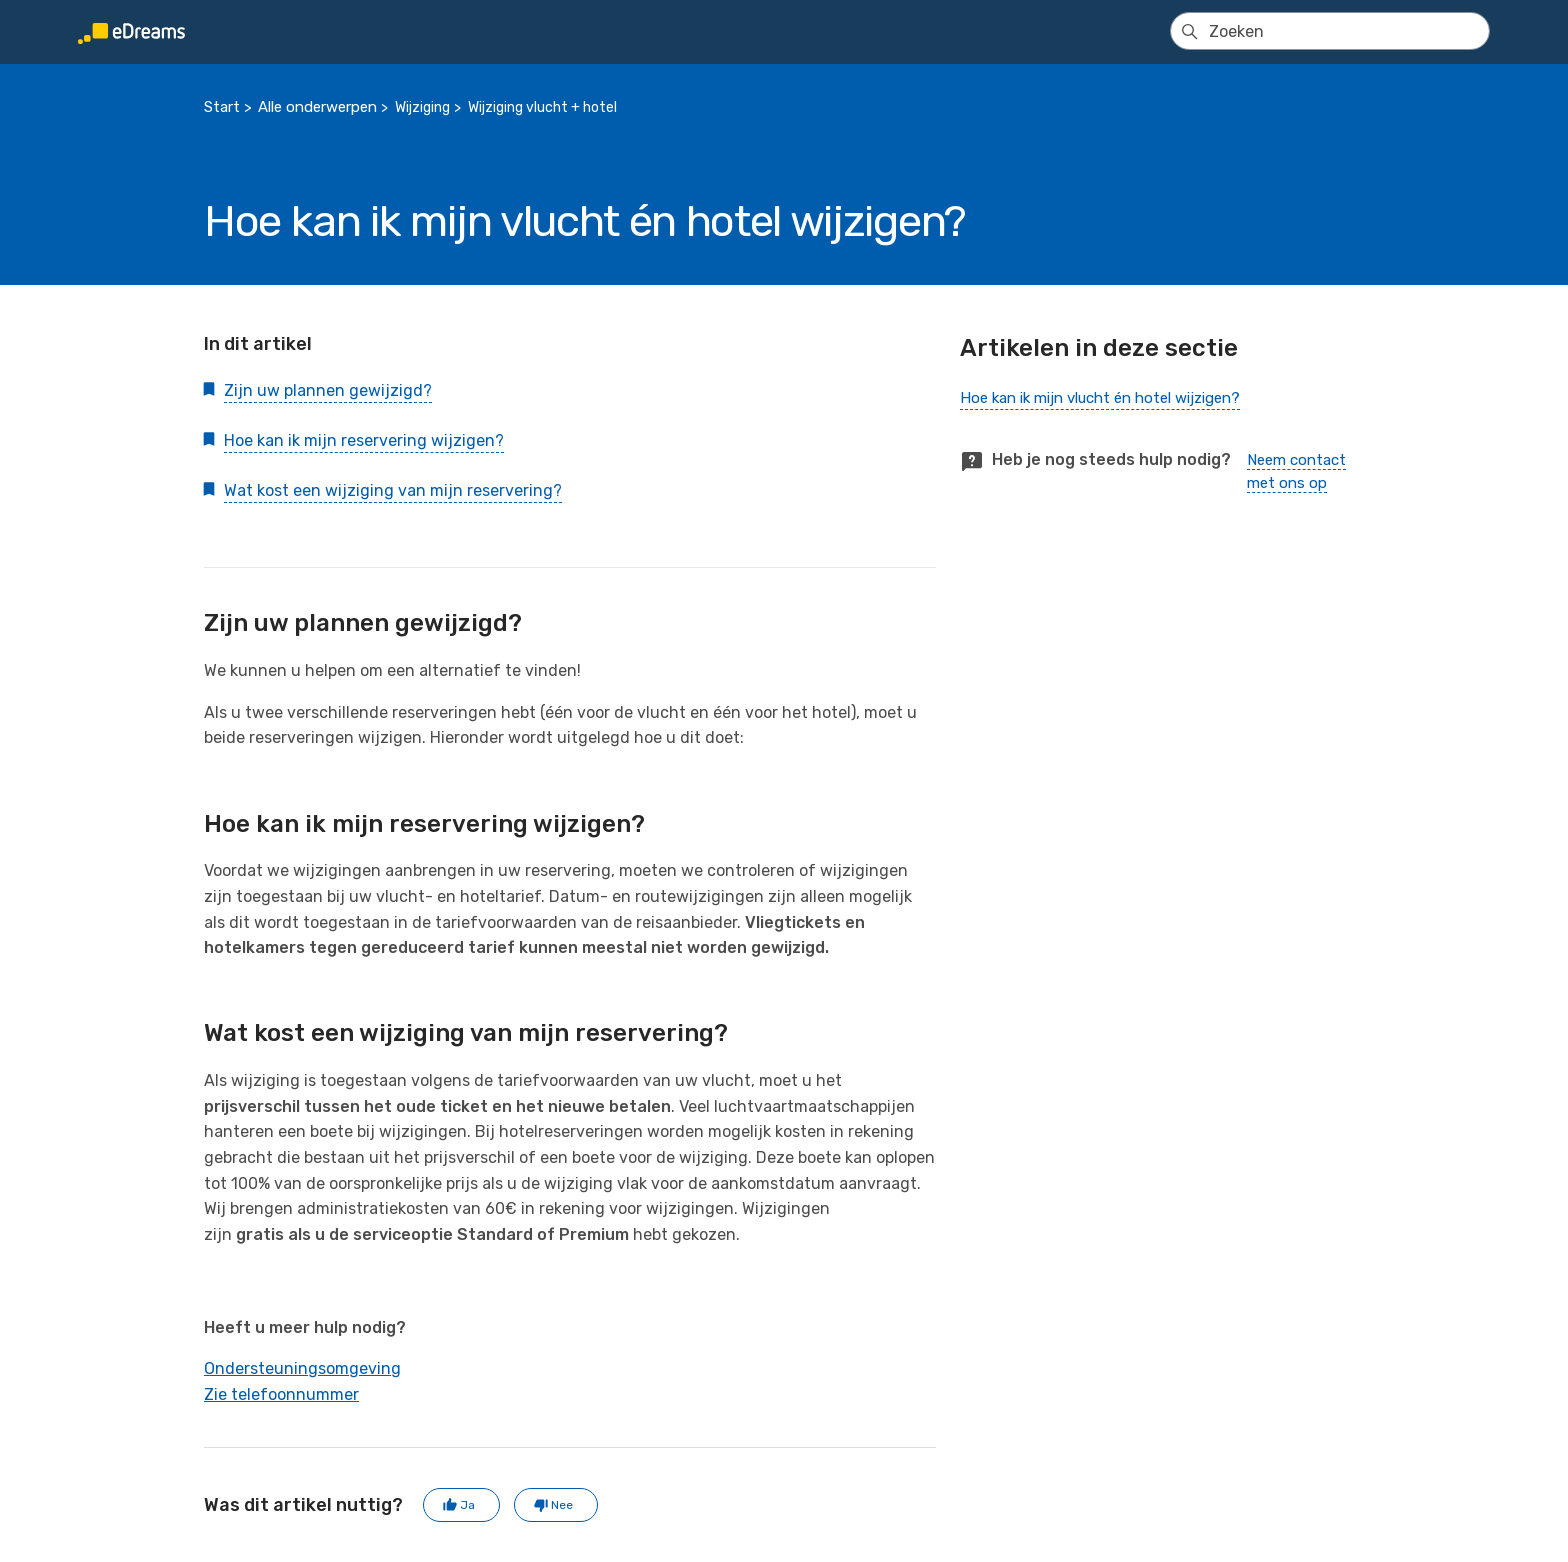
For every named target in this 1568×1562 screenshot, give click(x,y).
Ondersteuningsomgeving (302, 1368)
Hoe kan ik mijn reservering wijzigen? (364, 440)
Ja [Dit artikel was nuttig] (467, 1505)
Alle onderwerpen (317, 107)
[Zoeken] (1330, 31)
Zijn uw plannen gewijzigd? (328, 390)
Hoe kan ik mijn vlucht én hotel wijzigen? (1100, 398)
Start (222, 107)
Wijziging (422, 107)
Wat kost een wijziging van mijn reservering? (393, 490)
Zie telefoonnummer (281, 1394)
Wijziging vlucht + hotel (542, 107)
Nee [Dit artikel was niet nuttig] (562, 1505)
